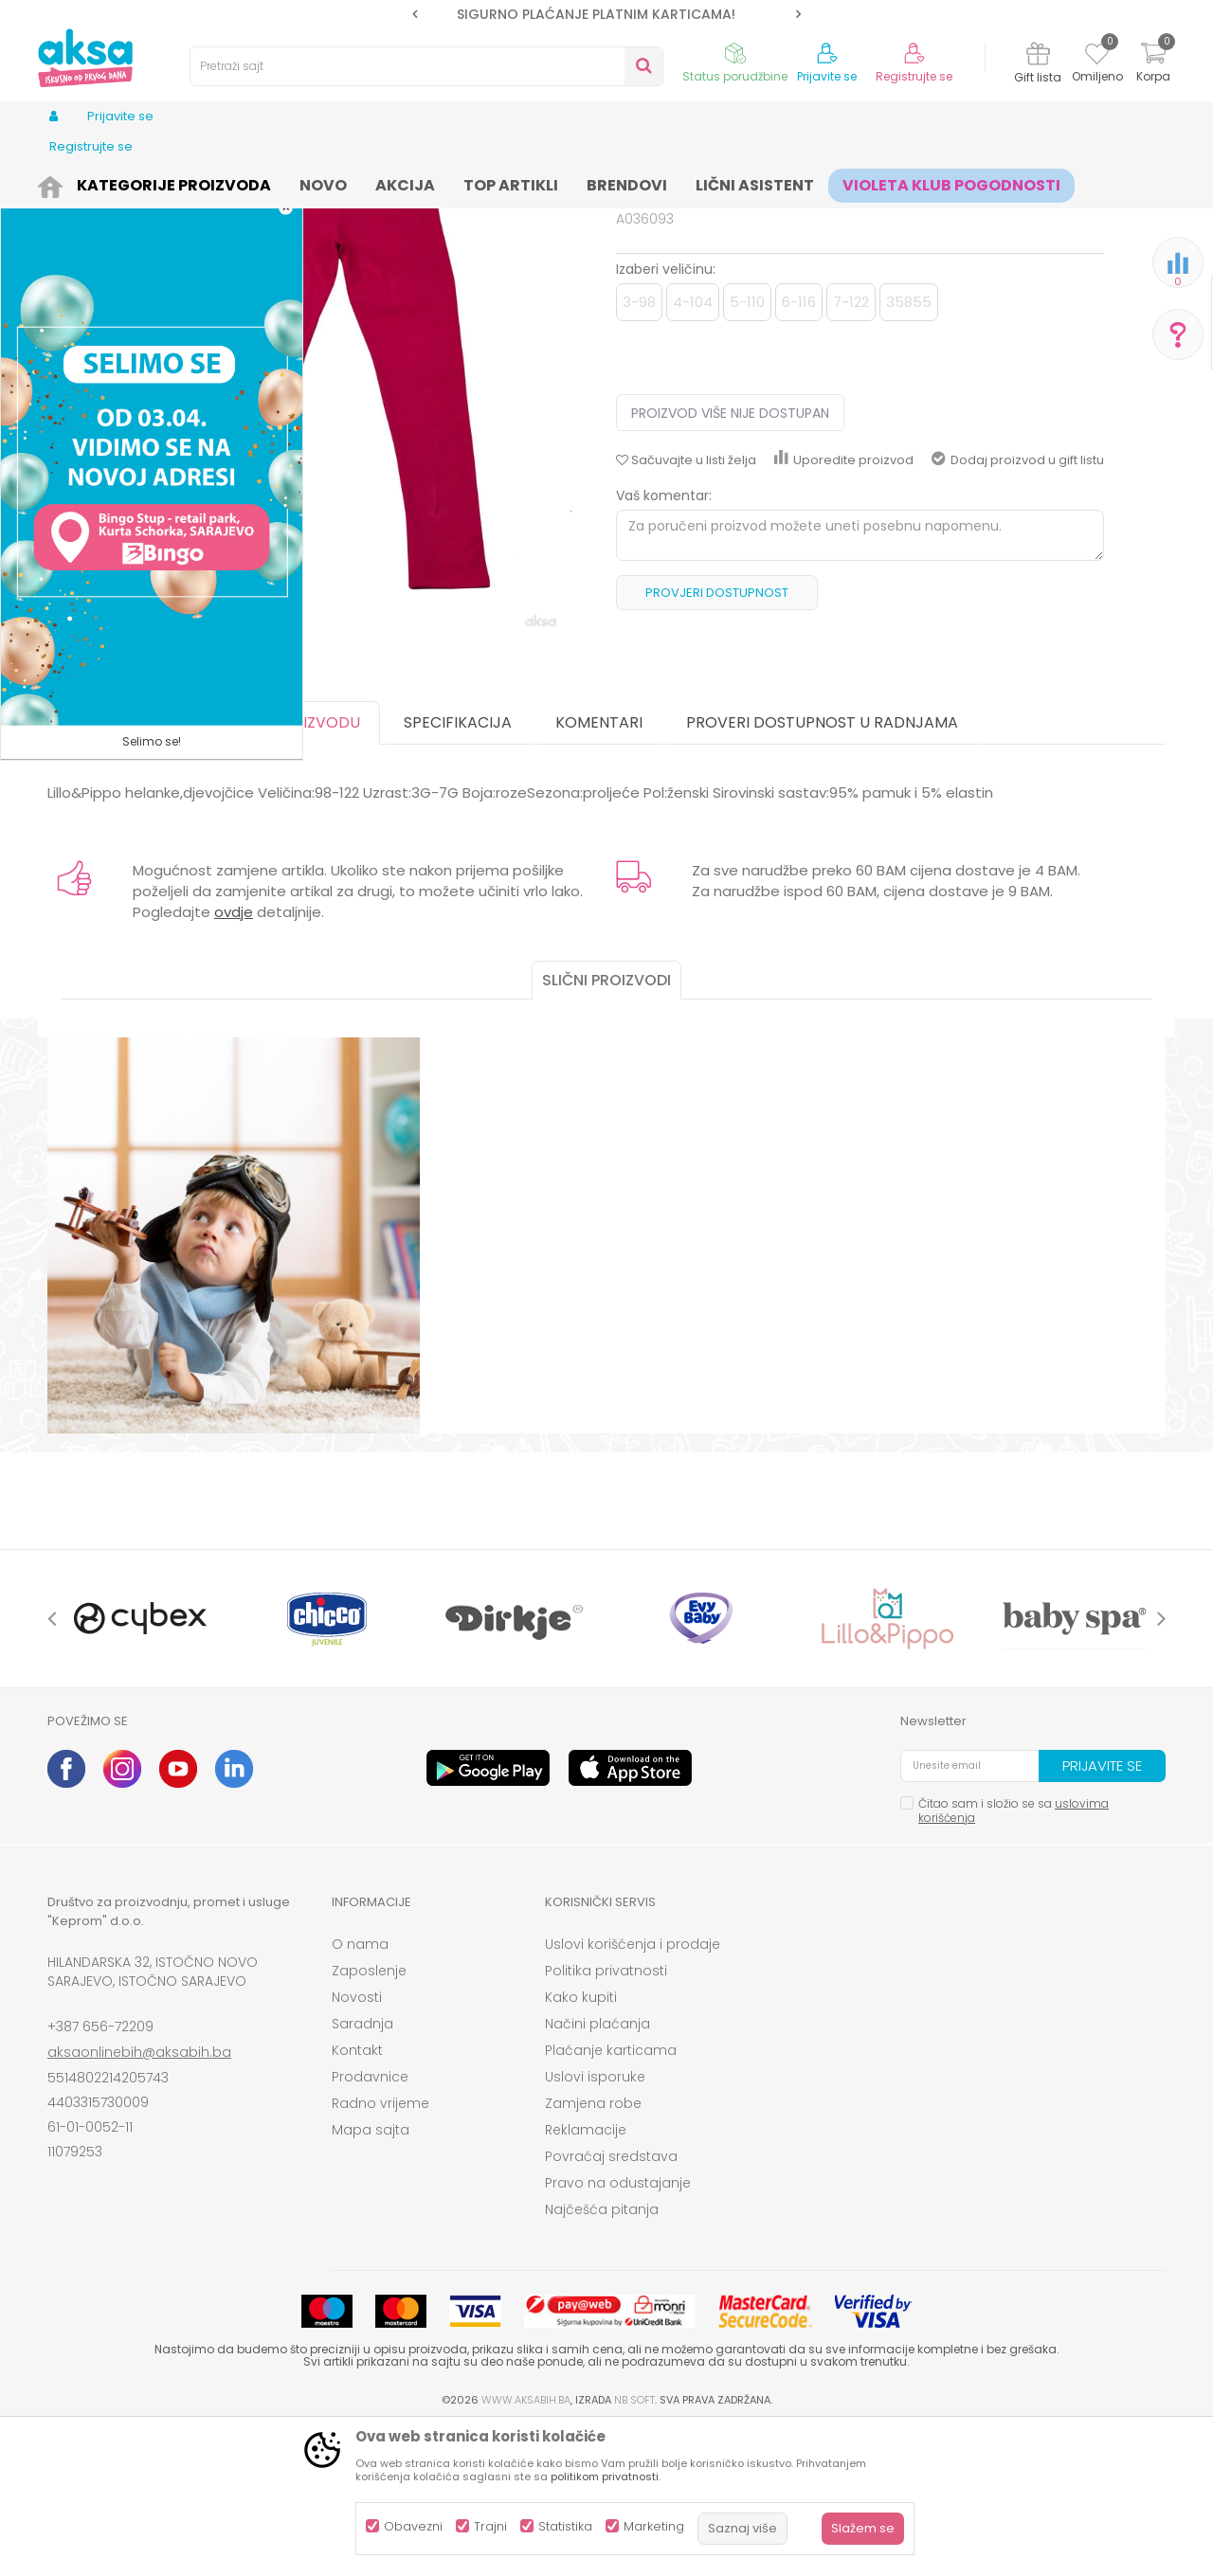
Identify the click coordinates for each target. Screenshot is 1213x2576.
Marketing (654, 2526)
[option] (606, 14)
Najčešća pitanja (602, 2356)
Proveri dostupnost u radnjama (822, 869)
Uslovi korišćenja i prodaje (632, 2090)
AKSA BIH (72, 182)
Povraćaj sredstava (611, 2303)
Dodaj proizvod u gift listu (1018, 607)
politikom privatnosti (605, 2476)
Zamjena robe (593, 2250)
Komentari (599, 869)
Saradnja (362, 2170)
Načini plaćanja (597, 2170)
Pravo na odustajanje (618, 2329)
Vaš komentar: (664, 642)
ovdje (233, 1059)
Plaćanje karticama (611, 2197)
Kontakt (357, 2197)
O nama (360, 2090)
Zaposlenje (369, 2117)
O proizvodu (308, 869)
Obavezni (413, 2526)
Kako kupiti (581, 2144)
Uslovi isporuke (595, 2223)
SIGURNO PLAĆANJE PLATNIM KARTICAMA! (605, 14)
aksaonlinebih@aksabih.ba (139, 2198)
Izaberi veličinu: (665, 415)
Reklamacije (585, 2276)
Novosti (357, 2144)
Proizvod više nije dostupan (730, 559)
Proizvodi (138, 182)
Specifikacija (458, 869)
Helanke (368, 182)
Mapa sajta (370, 2276)
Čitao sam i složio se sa (1013, 1957)
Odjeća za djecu (283, 182)
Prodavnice (370, 2223)
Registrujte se (914, 76)
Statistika (565, 2526)
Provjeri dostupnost (716, 739)
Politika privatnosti (606, 2117)
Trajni (490, 2526)
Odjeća (200, 182)
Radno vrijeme (380, 2250)
